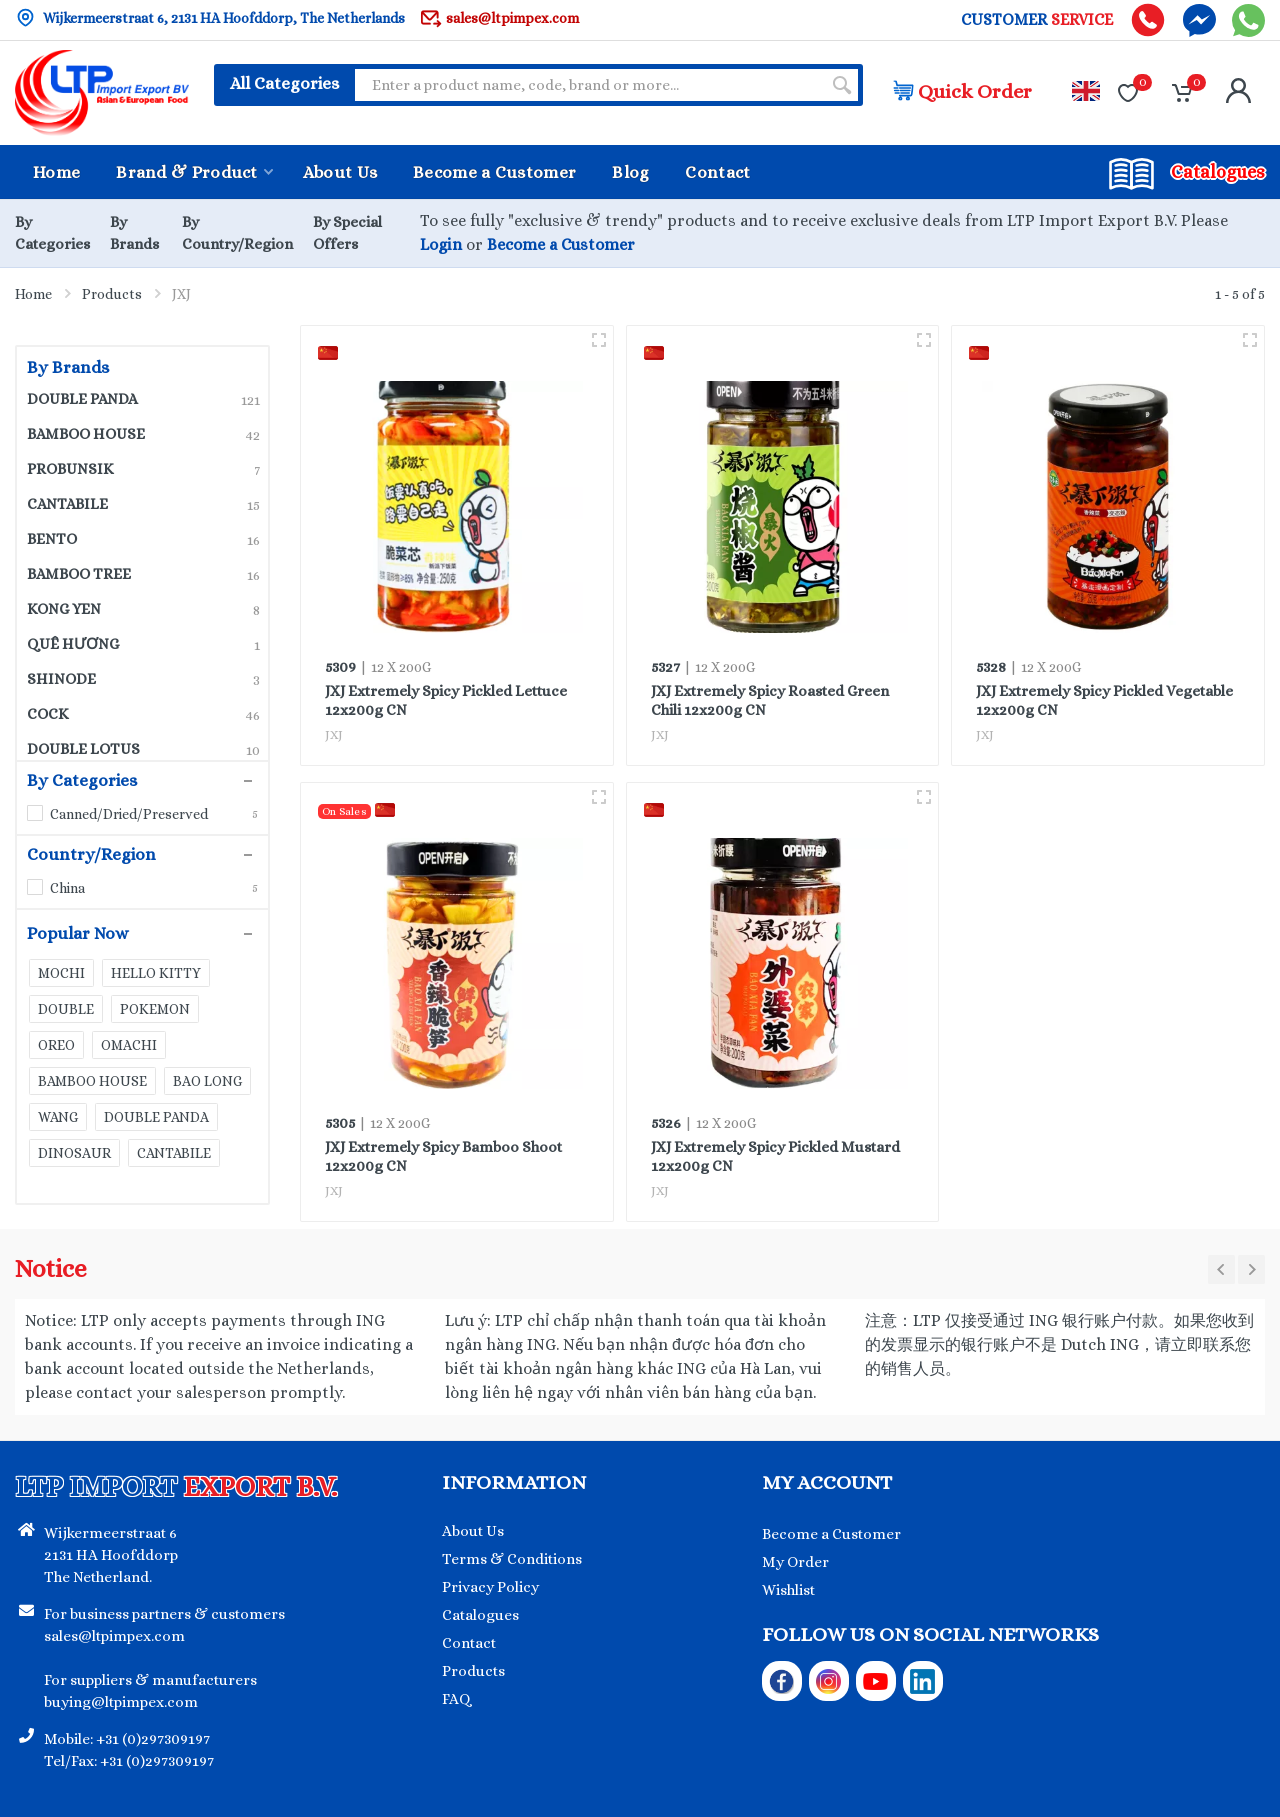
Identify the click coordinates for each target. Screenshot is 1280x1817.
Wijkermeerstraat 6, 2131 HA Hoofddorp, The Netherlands (210, 17)
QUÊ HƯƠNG (143, 644)
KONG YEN (143, 609)
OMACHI (129, 1045)
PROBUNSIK (143, 469)
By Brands (68, 368)
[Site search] (588, 85)
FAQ (456, 1699)
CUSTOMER (1037, 20)
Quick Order (962, 91)
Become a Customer (561, 244)
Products (112, 294)
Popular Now (132, 934)
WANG (58, 1117)
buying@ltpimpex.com (121, 1702)
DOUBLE (66, 1009)
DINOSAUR (74, 1153)
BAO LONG (207, 1081)
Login (441, 244)
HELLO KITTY (156, 973)
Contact (469, 1643)
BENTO (143, 539)
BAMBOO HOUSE (143, 434)
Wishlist (788, 1590)
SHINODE (143, 679)
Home (33, 294)
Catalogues (480, 1615)
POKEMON (155, 1009)
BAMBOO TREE (143, 574)
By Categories (132, 781)
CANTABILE (143, 504)
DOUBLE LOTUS (143, 749)
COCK (143, 714)
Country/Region (132, 855)
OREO (56, 1045)
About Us (473, 1531)
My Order (795, 1562)
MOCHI (61, 973)
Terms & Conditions (512, 1559)
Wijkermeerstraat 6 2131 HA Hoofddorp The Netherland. (111, 1555)
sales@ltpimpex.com (500, 17)
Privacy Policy (490, 1587)
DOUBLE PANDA (143, 399)
